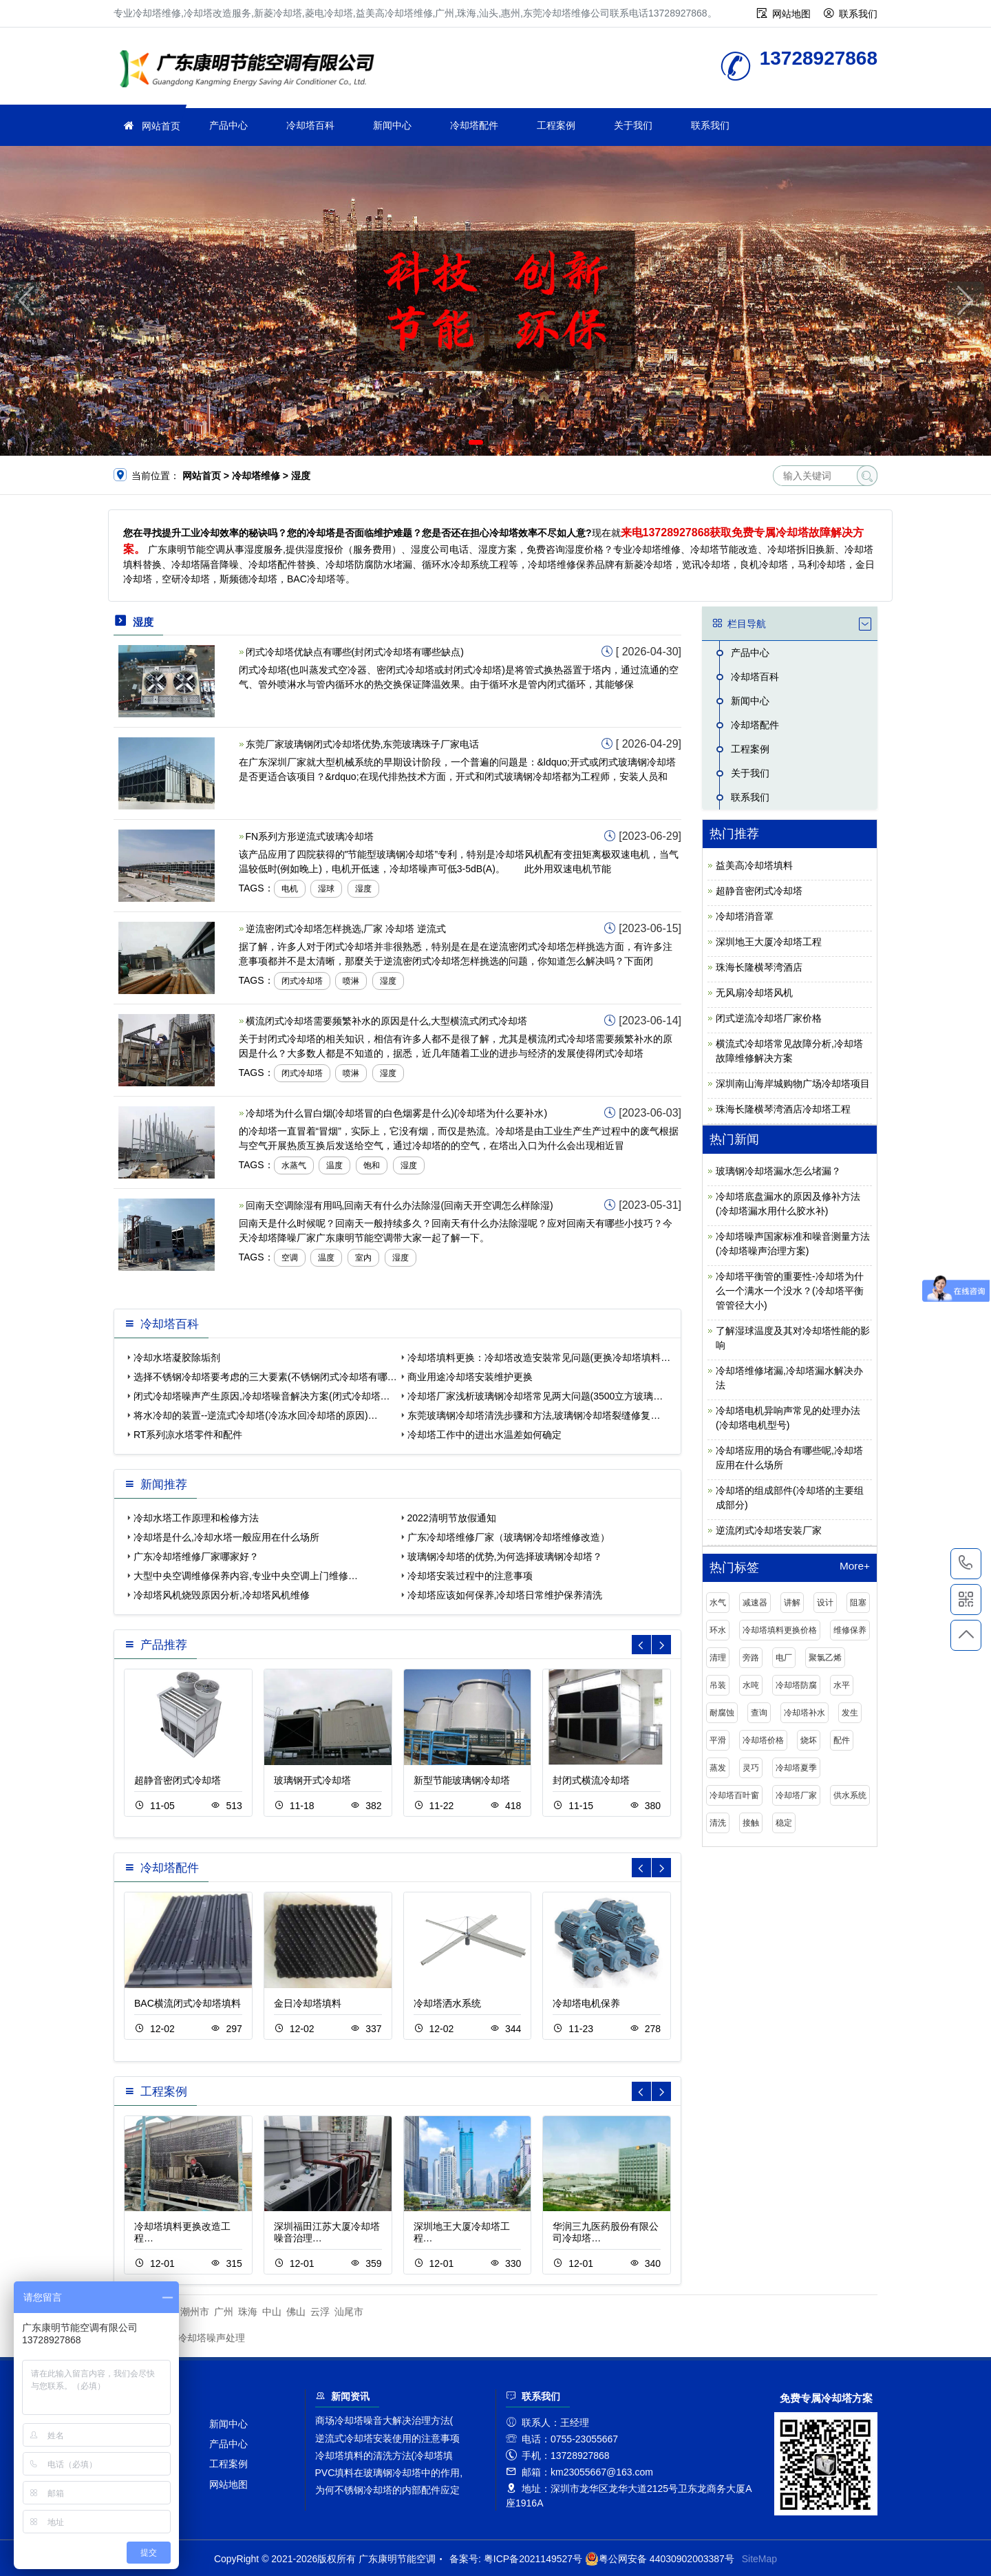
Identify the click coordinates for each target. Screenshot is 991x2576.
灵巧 (751, 1768)
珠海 (247, 2311)
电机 (289, 889)
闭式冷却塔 (302, 981)
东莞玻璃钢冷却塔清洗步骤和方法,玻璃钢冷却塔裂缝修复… (534, 1415)
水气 (718, 1602)
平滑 (718, 1740)
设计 (825, 1602)
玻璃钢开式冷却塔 (312, 1780)
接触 (751, 1823)
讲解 (792, 1602)
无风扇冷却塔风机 (754, 992)
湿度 (363, 889)
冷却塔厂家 (796, 1795)
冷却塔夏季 (796, 1768)
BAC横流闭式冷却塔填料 (187, 2003)
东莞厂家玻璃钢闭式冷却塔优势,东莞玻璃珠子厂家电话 (363, 744)
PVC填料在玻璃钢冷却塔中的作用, (389, 2472)
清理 (718, 1657)
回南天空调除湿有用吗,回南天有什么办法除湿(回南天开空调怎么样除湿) (399, 1205)
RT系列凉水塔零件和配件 (188, 1434)
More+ (855, 1566)
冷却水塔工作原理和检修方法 (196, 1517)
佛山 (296, 2311)
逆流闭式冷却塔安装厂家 (769, 1530)
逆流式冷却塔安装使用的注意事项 (387, 2438)
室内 (363, 1258)
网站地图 (791, 13)
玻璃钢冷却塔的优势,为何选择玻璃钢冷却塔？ (505, 1556)
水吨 (751, 1685)
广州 (223, 2311)
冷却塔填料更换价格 (780, 1630)
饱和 (371, 1165)
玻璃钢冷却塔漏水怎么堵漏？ (778, 1170)
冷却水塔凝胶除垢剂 (177, 1357)
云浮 (320, 2311)
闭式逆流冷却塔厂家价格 (769, 1018)
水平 (841, 1685)
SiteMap (759, 2558)
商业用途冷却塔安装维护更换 (470, 1376)
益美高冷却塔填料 (754, 865)
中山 (271, 2311)
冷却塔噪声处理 (211, 2337)
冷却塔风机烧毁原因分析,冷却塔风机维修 (222, 1595)
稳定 (784, 1823)
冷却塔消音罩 (745, 916)
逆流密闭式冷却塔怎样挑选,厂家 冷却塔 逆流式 (346, 928)
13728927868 (965, 1563)
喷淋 (351, 981)
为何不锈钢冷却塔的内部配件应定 (387, 2489)
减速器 (755, 1602)
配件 (841, 1740)
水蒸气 (293, 1165)
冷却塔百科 (310, 125)
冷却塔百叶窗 (734, 1795)
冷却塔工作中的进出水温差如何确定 (484, 1434)
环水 (718, 1630)
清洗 (718, 1823)
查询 (759, 1713)
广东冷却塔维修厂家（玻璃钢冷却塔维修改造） (508, 1537)
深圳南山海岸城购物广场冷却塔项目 (793, 1083)
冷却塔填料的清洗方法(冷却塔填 (384, 2455)
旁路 (751, 1657)
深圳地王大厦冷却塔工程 (769, 941)
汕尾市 (348, 2311)
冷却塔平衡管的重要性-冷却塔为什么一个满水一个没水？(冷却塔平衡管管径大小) (790, 1291)
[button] (476, 442)
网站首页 (161, 125)
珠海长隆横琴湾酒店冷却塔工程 (783, 1109)
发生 (850, 1713)
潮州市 (194, 2311)
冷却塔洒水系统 (447, 2003)
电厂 (784, 1657)
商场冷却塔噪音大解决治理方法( (384, 2420)
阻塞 (858, 1602)
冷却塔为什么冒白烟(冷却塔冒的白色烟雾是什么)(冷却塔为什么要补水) (397, 1113)
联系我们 (858, 13)
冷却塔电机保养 (586, 2003)
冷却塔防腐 (796, 1685)
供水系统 (849, 1795)
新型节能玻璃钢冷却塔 (462, 1780)
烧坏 (808, 1740)
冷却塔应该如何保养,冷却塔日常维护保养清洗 (505, 1595)
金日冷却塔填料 (307, 2003)
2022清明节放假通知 (451, 1517)
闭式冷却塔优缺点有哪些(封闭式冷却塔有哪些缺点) (355, 651)
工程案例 (556, 125)
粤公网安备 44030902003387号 (659, 2559)
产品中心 (228, 125)
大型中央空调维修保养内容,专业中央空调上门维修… (246, 1575)
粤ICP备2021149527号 (533, 2558)
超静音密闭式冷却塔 (177, 1780)
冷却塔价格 (763, 1740)
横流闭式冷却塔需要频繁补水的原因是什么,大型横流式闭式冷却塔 (387, 1020)
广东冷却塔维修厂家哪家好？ (196, 1556)
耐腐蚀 (722, 1713)
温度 (334, 1165)
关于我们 (633, 125)
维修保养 (849, 1630)
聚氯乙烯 (825, 1657)
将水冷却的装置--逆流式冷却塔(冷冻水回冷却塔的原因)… (256, 1415)
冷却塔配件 (474, 125)
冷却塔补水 (804, 1713)
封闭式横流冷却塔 (591, 1780)
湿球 (326, 889)
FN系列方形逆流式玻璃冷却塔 (310, 836)
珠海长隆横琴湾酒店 (759, 967)
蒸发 (718, 1768)
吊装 (718, 1685)
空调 (289, 1258)
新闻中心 (392, 125)
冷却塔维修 (251, 70)
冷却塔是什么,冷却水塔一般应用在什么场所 (226, 1537)
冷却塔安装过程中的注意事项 (470, 1575)
